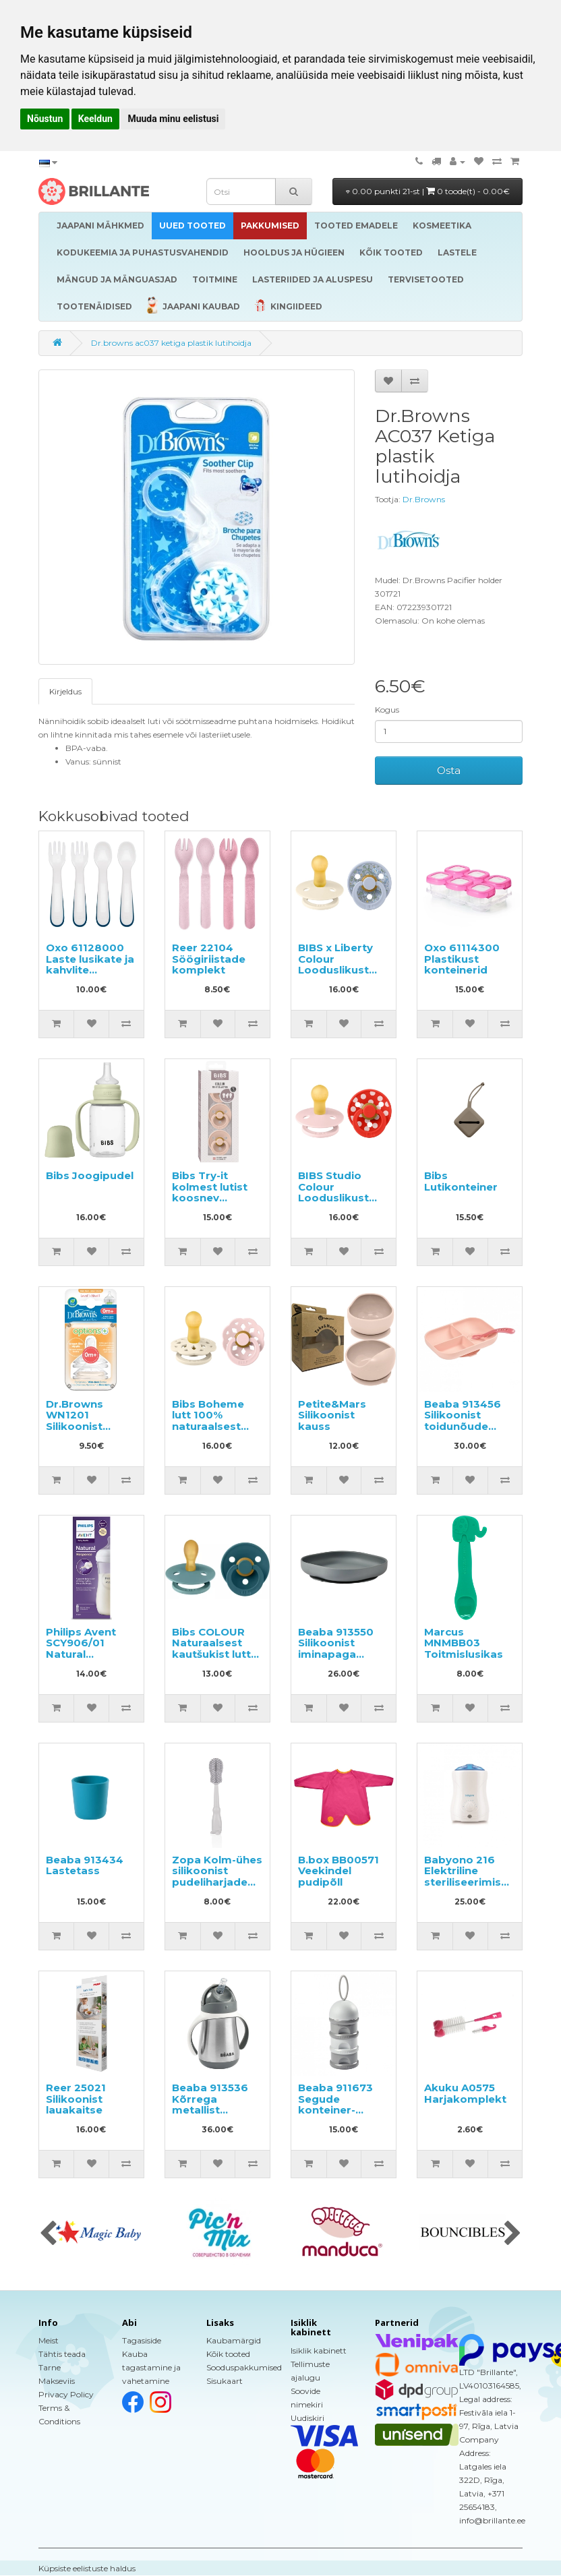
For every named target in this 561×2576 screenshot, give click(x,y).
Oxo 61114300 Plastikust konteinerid (462, 958)
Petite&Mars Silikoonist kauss (332, 1415)
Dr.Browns (424, 499)
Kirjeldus (65, 691)
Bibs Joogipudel (90, 1175)
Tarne (49, 2367)
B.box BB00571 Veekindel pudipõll (338, 1870)
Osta (449, 770)
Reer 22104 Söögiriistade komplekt (208, 958)
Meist (48, 2340)
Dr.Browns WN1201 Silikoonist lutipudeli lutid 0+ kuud (84, 1426)
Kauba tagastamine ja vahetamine (151, 2367)
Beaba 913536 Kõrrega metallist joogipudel (210, 2104)
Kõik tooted (228, 2354)
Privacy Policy (66, 2394)
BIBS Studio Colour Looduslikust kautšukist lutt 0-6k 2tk (337, 1197)
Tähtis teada (62, 2354)
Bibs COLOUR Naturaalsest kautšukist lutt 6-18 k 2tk (211, 1648)
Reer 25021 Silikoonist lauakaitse (76, 2098)
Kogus (387, 710)
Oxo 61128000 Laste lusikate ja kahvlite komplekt (90, 964)
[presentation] (48, 2234)
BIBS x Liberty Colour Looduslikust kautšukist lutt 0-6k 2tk (337, 969)
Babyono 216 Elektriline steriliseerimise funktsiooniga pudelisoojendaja (471, 1882)
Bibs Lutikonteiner (461, 1181)
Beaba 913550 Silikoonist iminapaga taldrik (336, 1648)
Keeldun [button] (95, 118)
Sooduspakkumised (244, 2367)
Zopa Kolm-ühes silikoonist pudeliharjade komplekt (217, 1876)
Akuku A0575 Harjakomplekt (465, 2093)
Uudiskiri (307, 2418)
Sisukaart (224, 2381)
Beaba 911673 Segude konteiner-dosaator (335, 2104)
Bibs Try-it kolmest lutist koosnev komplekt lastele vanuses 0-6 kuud (214, 1203)
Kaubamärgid (233, 2340)
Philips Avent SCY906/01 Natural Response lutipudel (81, 1654)
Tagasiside (141, 2340)
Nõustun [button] (45, 118)
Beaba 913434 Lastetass (84, 1865)
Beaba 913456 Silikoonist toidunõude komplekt (462, 1421)
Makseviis (56, 2381)
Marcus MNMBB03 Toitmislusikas (463, 1642)
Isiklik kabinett (319, 2350)
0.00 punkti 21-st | (428, 191)
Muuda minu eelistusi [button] (172, 118)
